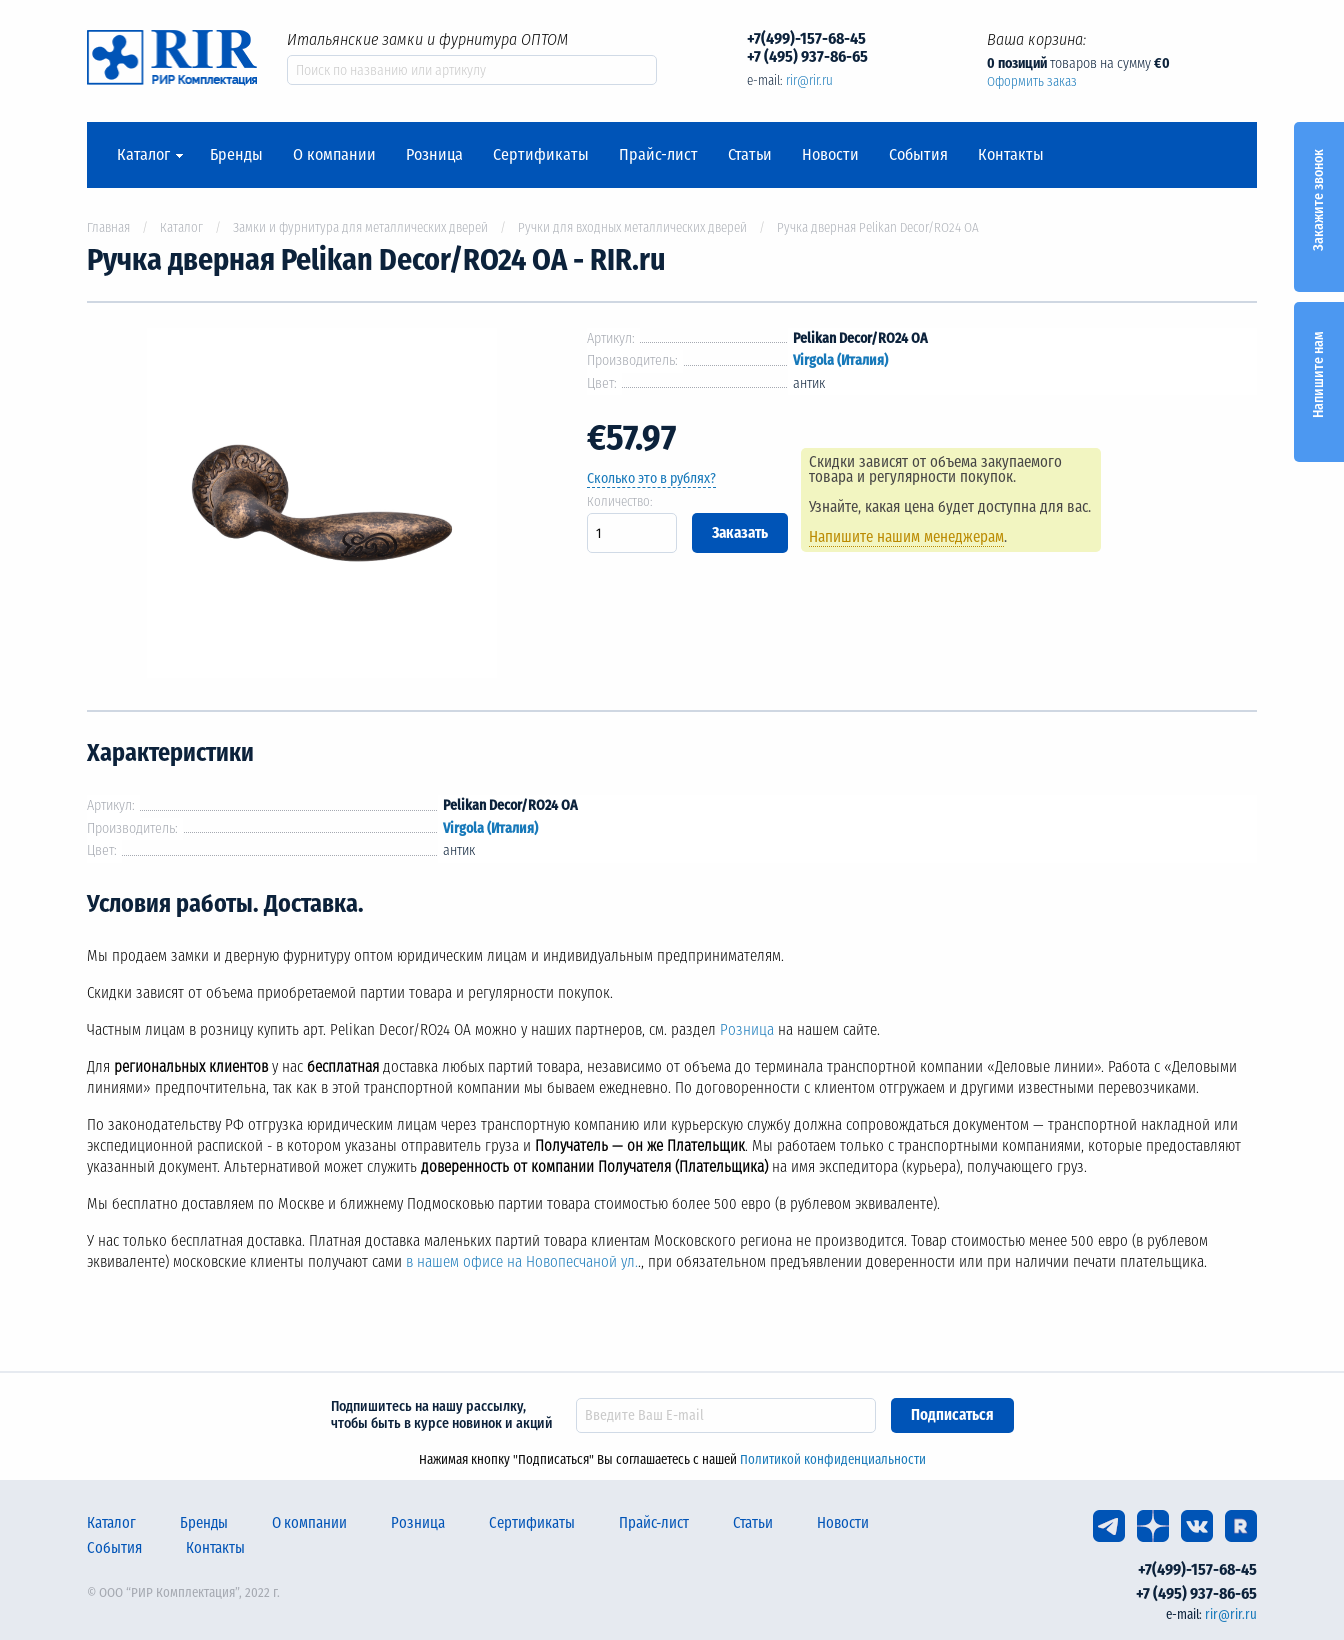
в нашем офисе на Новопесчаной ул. (522, 1262)
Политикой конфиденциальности (833, 1459)
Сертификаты (541, 155)
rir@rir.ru (809, 80)
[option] (322, 506)
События (918, 155)
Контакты (1011, 155)
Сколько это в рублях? (651, 478)
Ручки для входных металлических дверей (632, 227)
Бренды (236, 155)
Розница (434, 155)
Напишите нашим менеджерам (908, 537)
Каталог (143, 155)
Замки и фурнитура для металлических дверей (360, 227)
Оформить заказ (1032, 81)
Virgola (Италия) (840, 360)
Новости (830, 155)
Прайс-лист (658, 155)
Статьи (750, 155)
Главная (108, 227)
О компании (334, 155)
